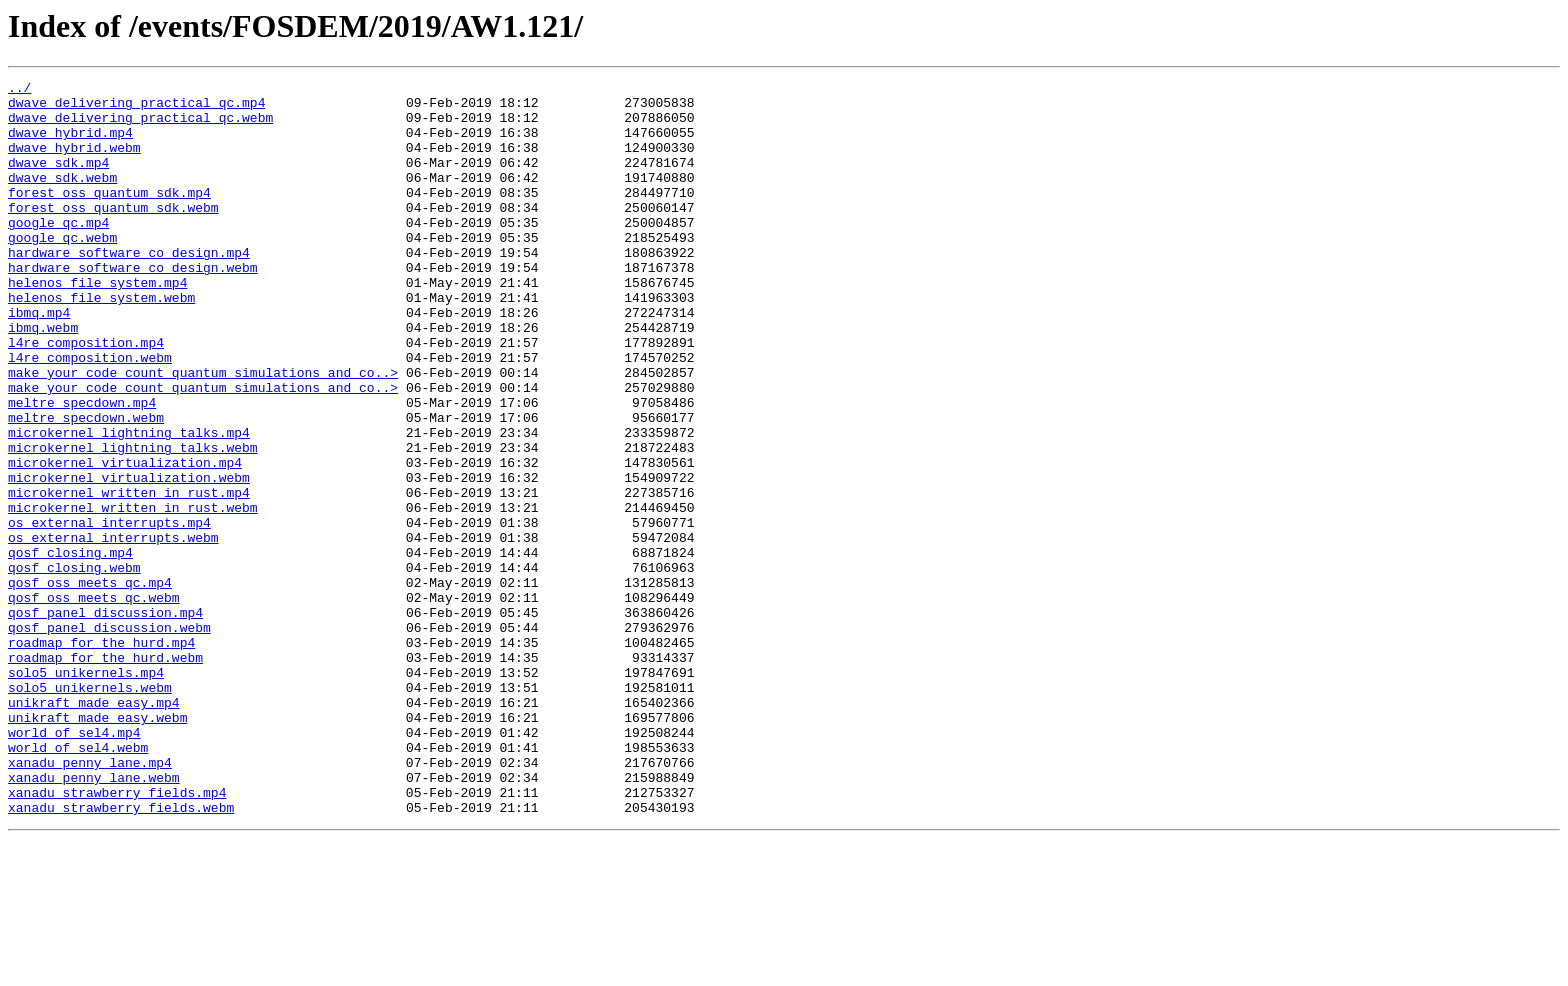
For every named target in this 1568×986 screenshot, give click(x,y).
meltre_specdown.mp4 (82, 468)
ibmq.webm (43, 378)
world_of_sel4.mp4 (74, 864)
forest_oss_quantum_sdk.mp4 (109, 216)
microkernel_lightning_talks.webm (133, 522)
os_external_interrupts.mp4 (109, 612)
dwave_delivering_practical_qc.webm (140, 126)
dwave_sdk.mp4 (58, 180)
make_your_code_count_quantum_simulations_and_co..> (203, 432)
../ (19, 90)
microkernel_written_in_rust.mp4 (129, 576)
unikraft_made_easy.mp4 (94, 828)
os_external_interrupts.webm (113, 630)
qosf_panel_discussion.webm (109, 738)
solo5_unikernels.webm (90, 810)
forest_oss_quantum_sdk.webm (113, 234)
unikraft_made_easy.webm (97, 846)
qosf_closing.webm (74, 666)
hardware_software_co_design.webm (133, 306)
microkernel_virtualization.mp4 (125, 540)
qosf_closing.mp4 (70, 648)
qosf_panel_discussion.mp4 (105, 720)
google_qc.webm (62, 270)
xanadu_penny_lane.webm (94, 918)
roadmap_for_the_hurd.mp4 (101, 756)
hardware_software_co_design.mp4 (129, 288)
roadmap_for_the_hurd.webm (105, 774)
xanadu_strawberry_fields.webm (121, 954)
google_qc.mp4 (58, 252)
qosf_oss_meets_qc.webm (94, 702)
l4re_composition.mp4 (86, 396)
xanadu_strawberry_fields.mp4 (117, 936)
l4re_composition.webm (90, 414)
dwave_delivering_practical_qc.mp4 (136, 108)
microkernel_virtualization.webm (129, 558)
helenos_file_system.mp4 (97, 324)
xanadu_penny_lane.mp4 (90, 900)
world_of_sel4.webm (78, 882)
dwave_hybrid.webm (74, 162)
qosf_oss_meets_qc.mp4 (90, 684)
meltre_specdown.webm (86, 486)
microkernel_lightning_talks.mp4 (129, 504)
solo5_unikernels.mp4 (86, 792)
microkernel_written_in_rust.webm (133, 594)
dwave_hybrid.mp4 (70, 144)
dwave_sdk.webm (62, 198)
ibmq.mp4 (39, 360)
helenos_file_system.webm (101, 342)
